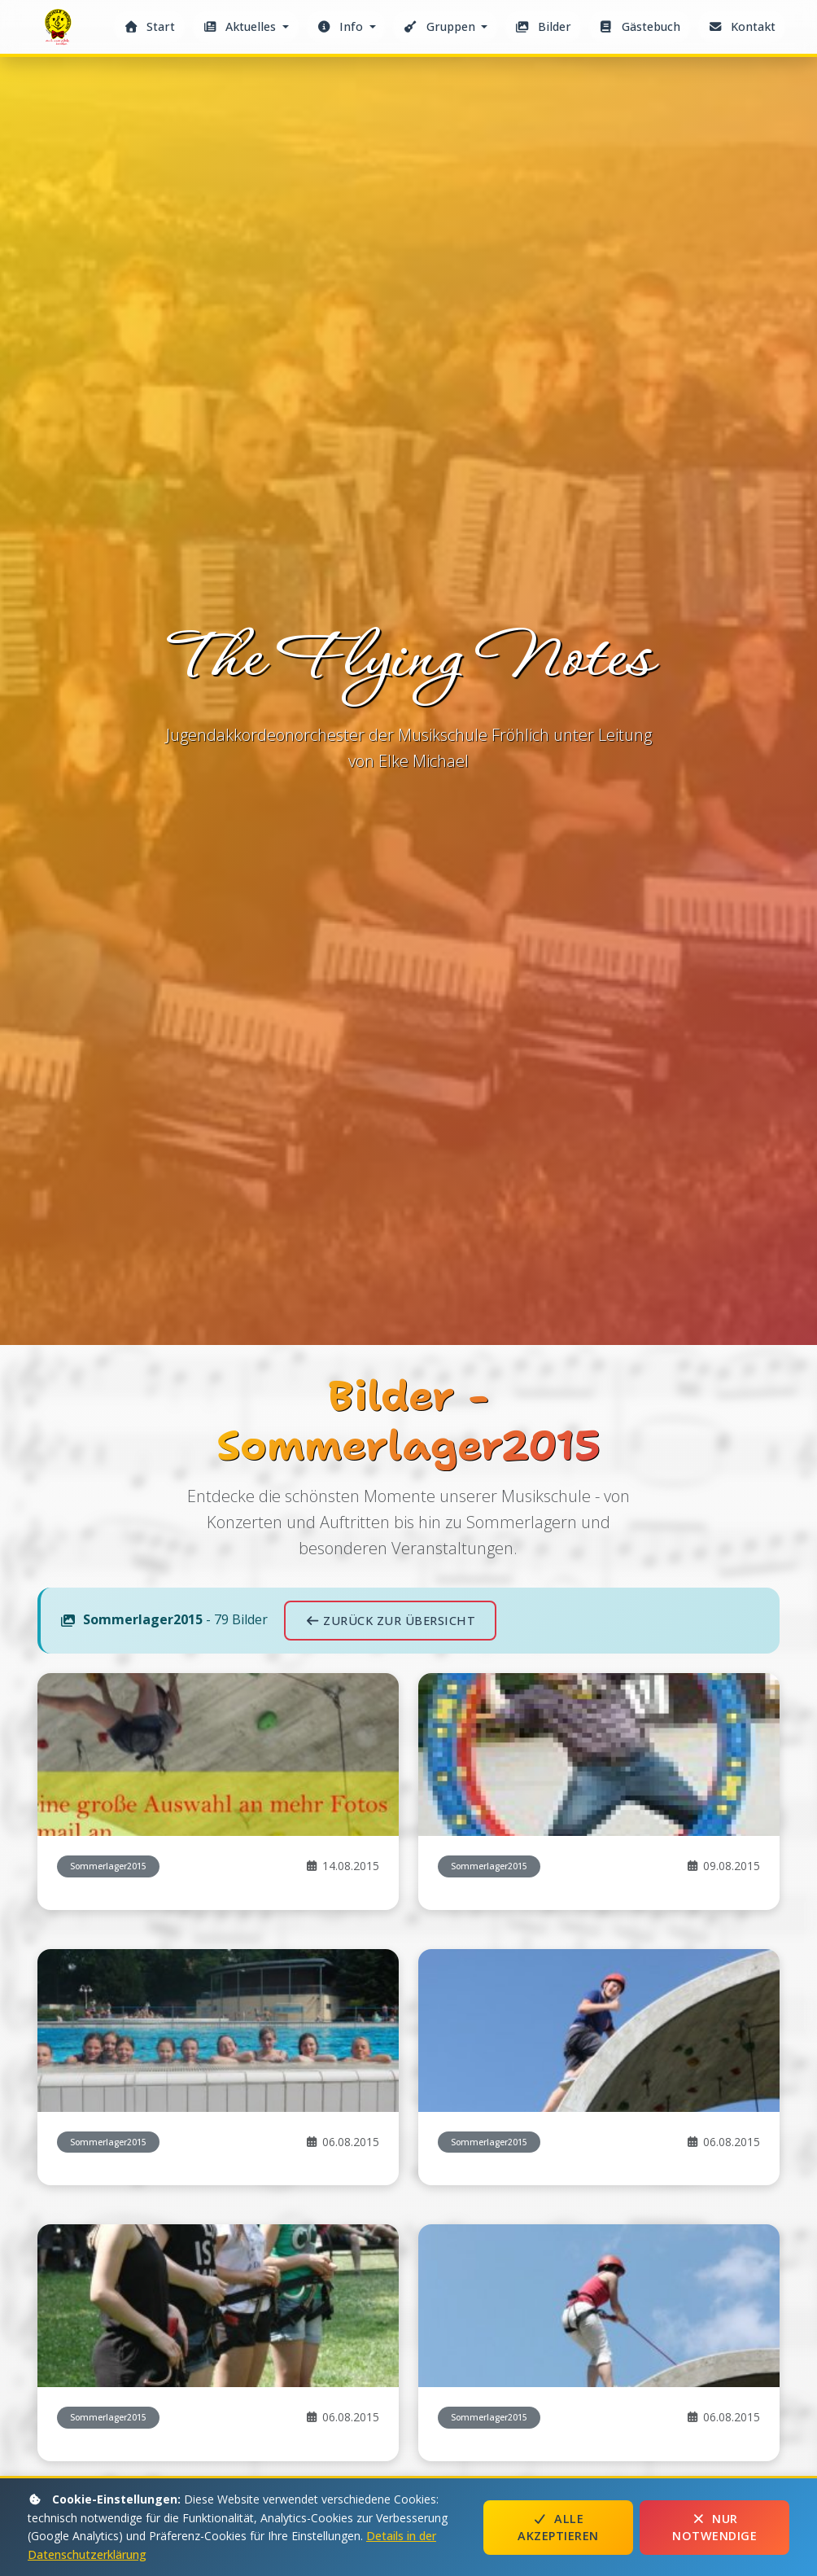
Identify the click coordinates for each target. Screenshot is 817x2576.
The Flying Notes (60, 31)
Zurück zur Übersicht (390, 1620)
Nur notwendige (714, 2527)
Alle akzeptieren (558, 2527)
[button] (245, 26)
